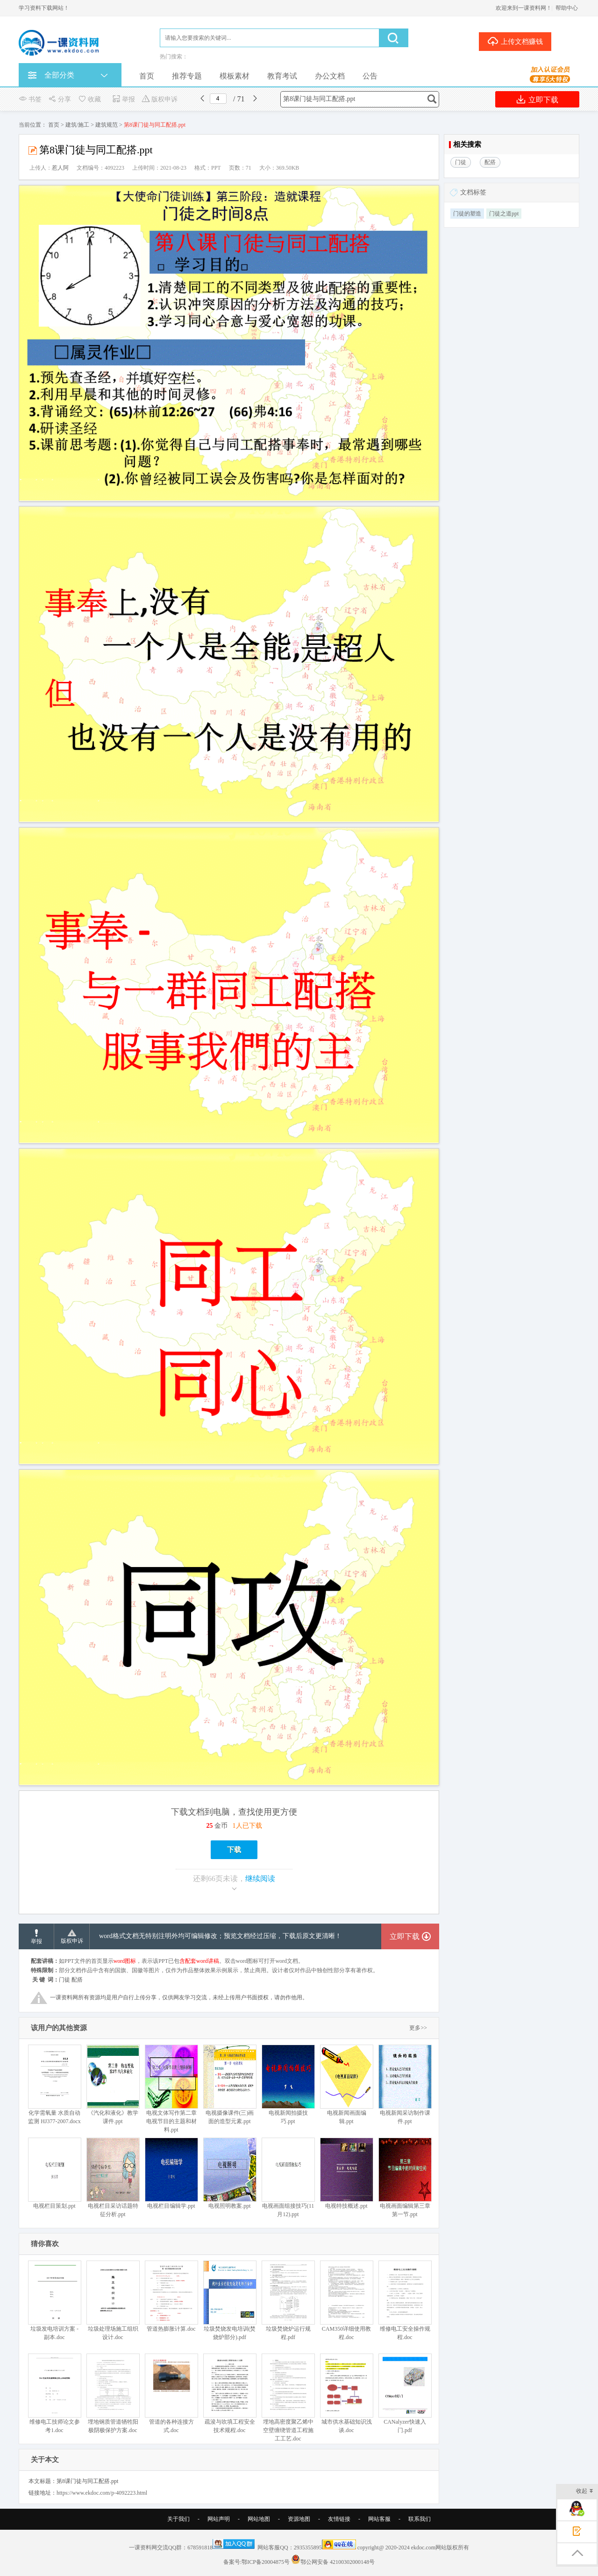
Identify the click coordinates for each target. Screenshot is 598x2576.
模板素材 (234, 76)
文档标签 (473, 192)
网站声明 (218, 2519)
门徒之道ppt (504, 213)
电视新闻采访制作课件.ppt (404, 2085)
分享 (59, 99)
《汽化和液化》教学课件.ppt (112, 2085)
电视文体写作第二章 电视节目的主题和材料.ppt (171, 2089)
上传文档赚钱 (515, 41)
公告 (370, 76)
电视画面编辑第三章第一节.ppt (404, 2178)
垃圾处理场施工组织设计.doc (112, 2300)
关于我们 (178, 2519)
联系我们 (419, 2519)
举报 (123, 99)
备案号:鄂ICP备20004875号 (256, 2562)
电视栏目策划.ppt (54, 2173)
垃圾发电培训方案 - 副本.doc (54, 2300)
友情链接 (339, 2519)
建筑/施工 (77, 125)
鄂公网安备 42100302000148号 (337, 2562)
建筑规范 (106, 125)
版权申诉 (160, 99)
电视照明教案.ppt (229, 2173)
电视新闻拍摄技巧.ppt (288, 2085)
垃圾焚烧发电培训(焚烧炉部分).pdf (229, 2300)
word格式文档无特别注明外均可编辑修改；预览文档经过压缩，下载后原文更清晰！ (220, 1935)
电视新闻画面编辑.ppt (346, 2085)
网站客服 (379, 2519)
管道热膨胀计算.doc (171, 2296)
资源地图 (299, 2519)
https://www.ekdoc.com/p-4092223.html (102, 2493)
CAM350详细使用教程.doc (346, 2300)
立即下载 (537, 99)
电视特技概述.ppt (346, 2173)
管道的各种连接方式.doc (171, 2393)
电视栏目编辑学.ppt (171, 2173)
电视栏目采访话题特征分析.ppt (112, 2178)
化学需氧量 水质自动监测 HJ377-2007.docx (54, 2085)
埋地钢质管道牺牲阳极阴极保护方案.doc (112, 2393)
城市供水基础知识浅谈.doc (346, 2393)
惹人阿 (60, 168)
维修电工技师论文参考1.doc (54, 2393)
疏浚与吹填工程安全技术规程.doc (229, 2393)
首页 (146, 76)
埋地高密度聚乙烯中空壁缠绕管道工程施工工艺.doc (288, 2398)
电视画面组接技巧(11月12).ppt (288, 2178)
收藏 (89, 99)
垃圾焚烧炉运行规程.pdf (288, 2300)
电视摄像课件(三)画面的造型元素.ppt (229, 2085)
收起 (584, 2491)
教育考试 (282, 76)
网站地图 (259, 2519)
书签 (30, 99)
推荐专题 (187, 76)
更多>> (418, 2028)
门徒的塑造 (467, 213)
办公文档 (330, 76)
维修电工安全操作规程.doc (404, 2300)
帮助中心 (566, 8)
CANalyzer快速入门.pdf (404, 2393)
